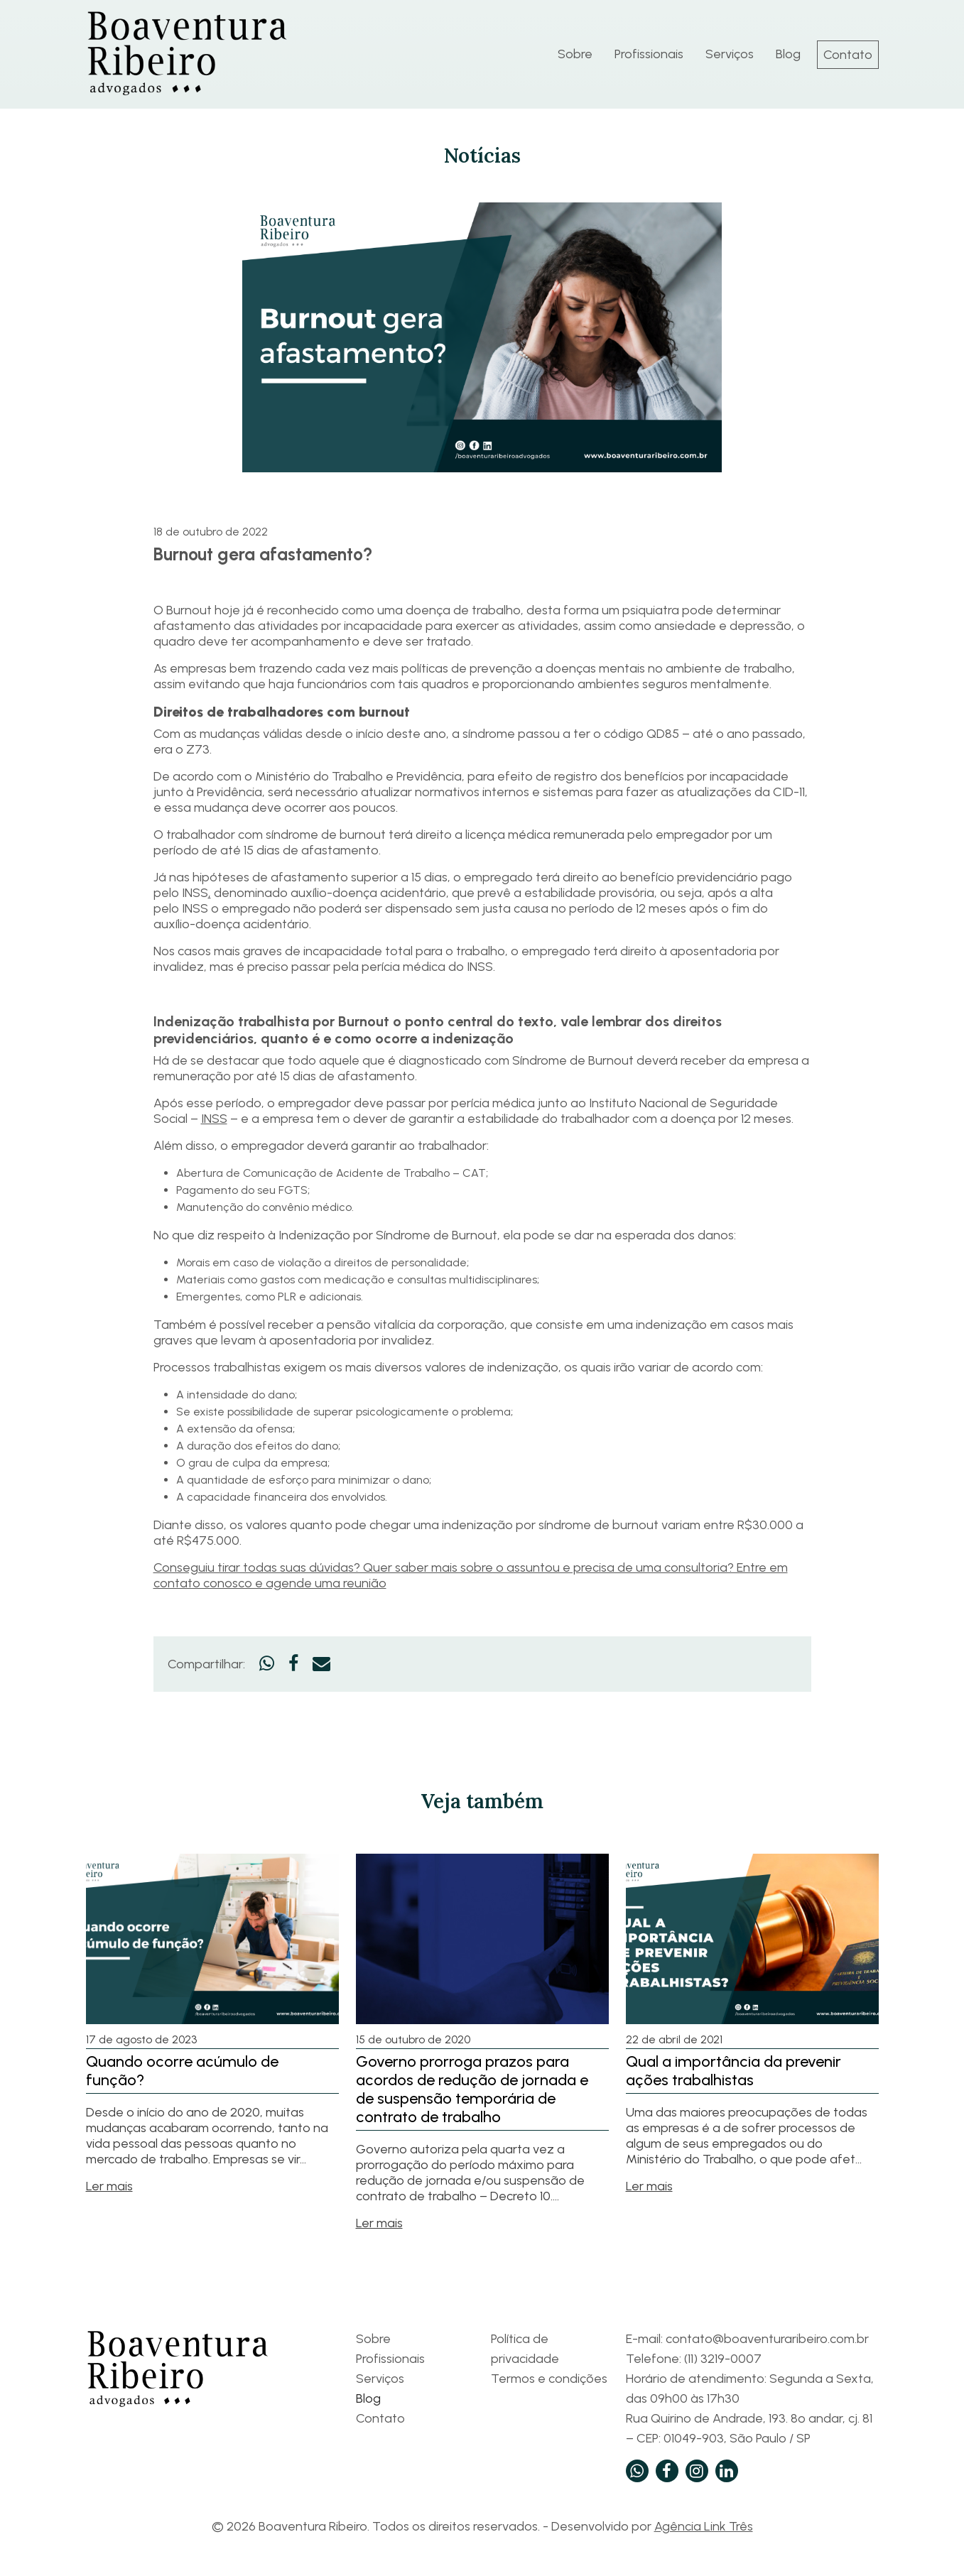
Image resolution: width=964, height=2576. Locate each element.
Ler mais (109, 2186)
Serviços (729, 54)
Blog (788, 54)
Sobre (575, 54)
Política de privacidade (525, 2348)
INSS (214, 1118)
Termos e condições (549, 2378)
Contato (847, 55)
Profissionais (648, 54)
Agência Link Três (703, 2526)
